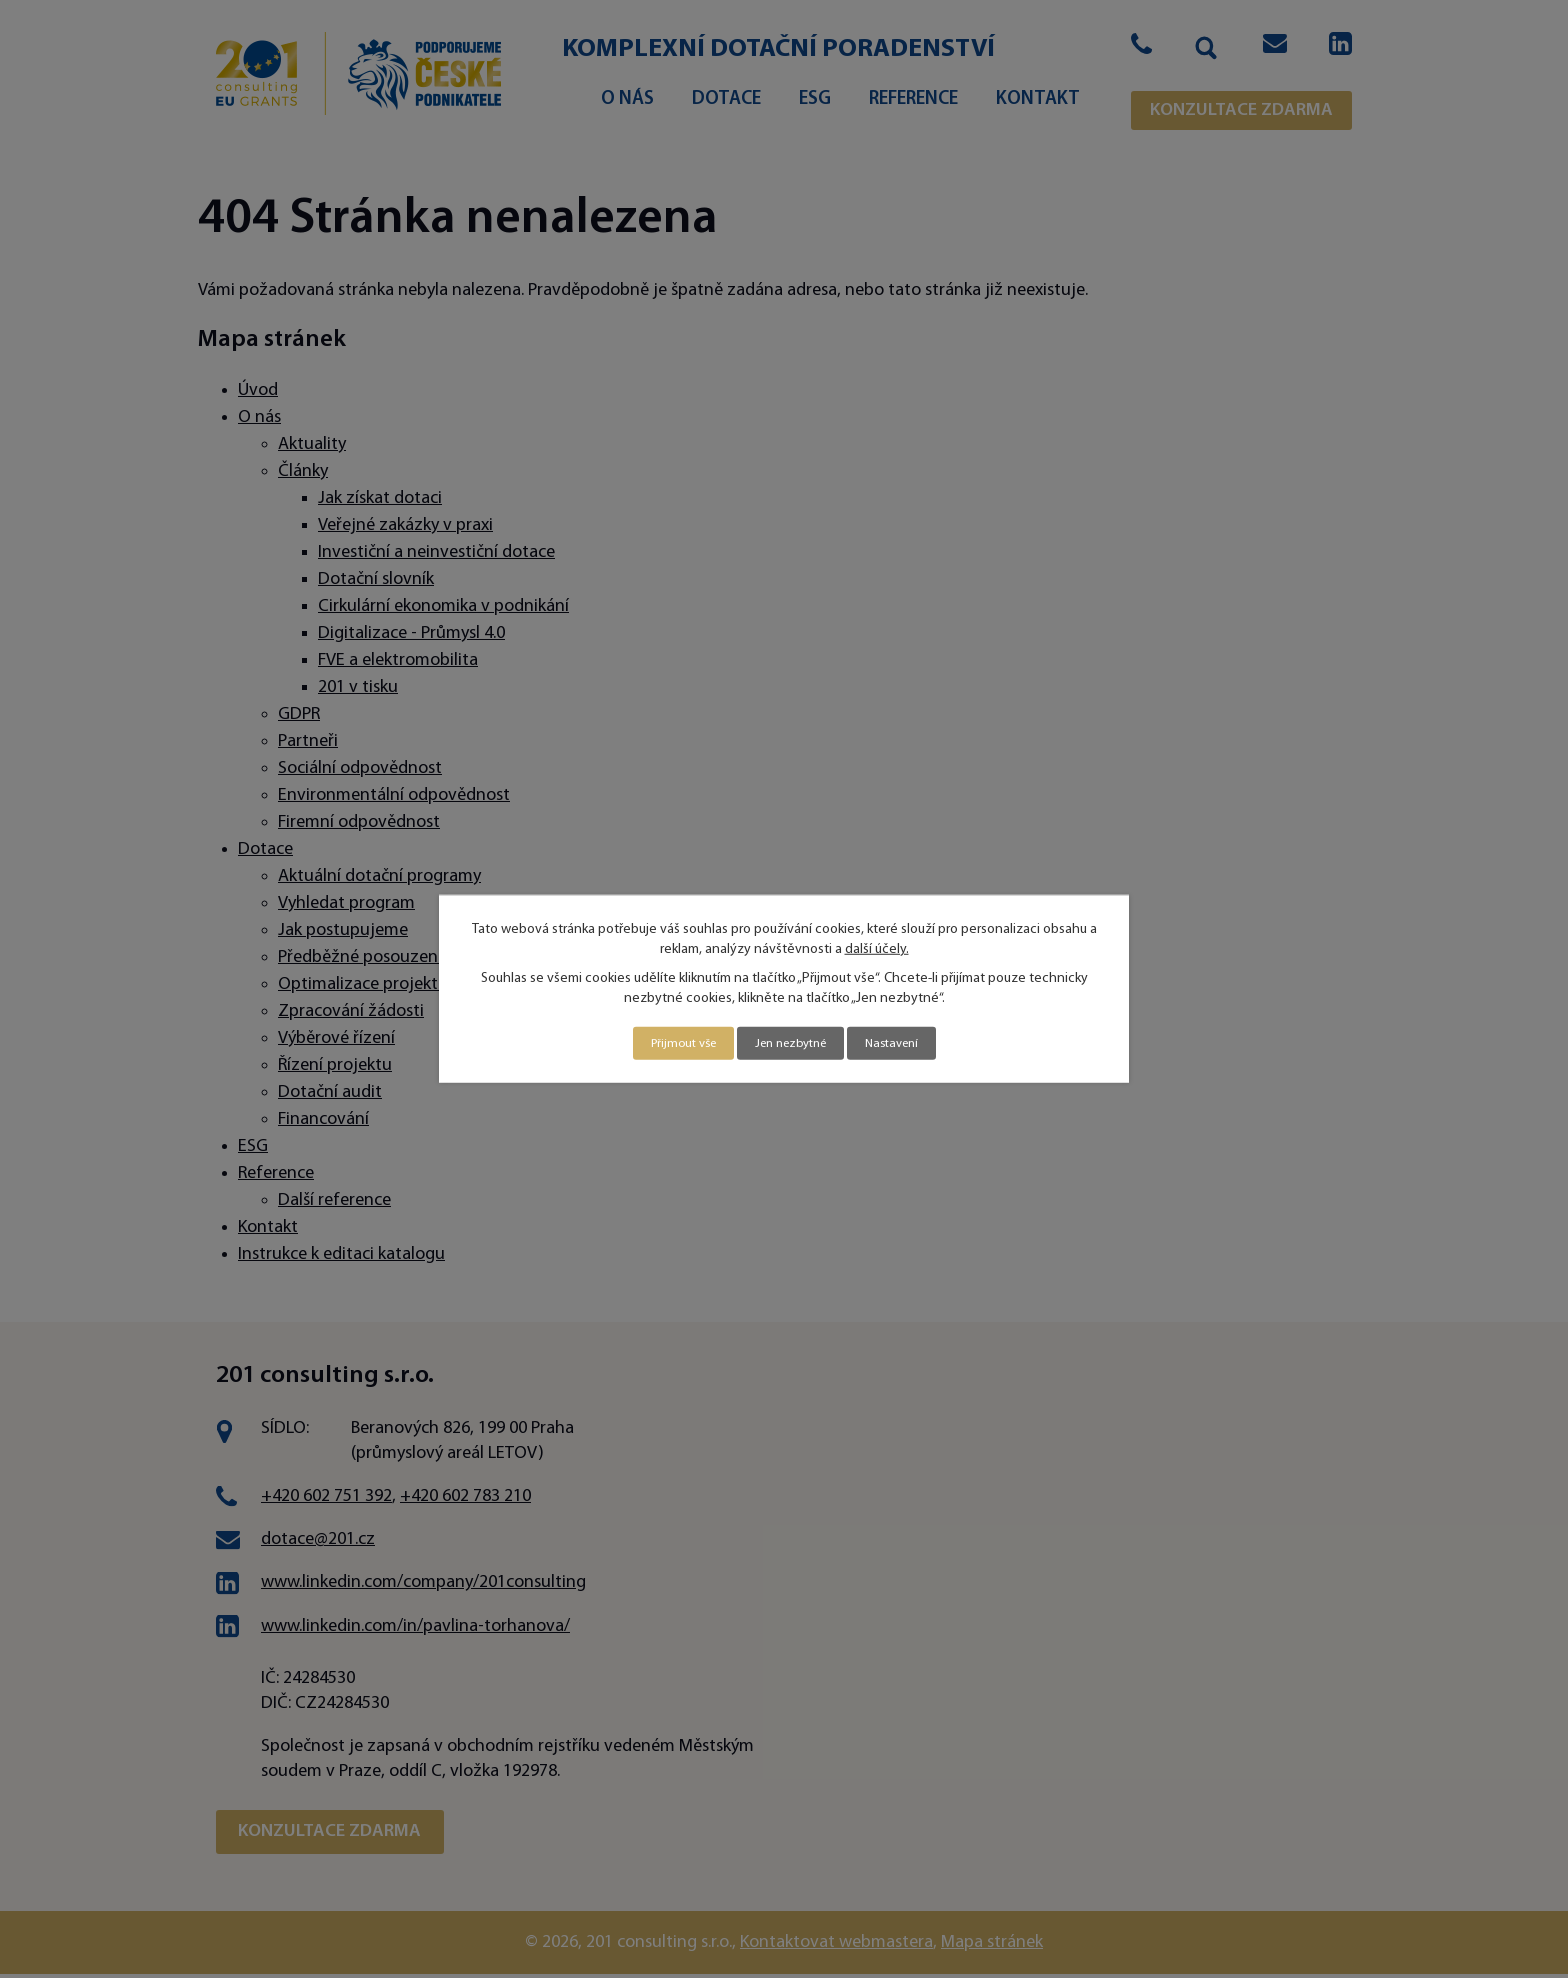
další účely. (877, 947)
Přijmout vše (673, 1043)
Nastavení (901, 1043)
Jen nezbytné (790, 1043)
